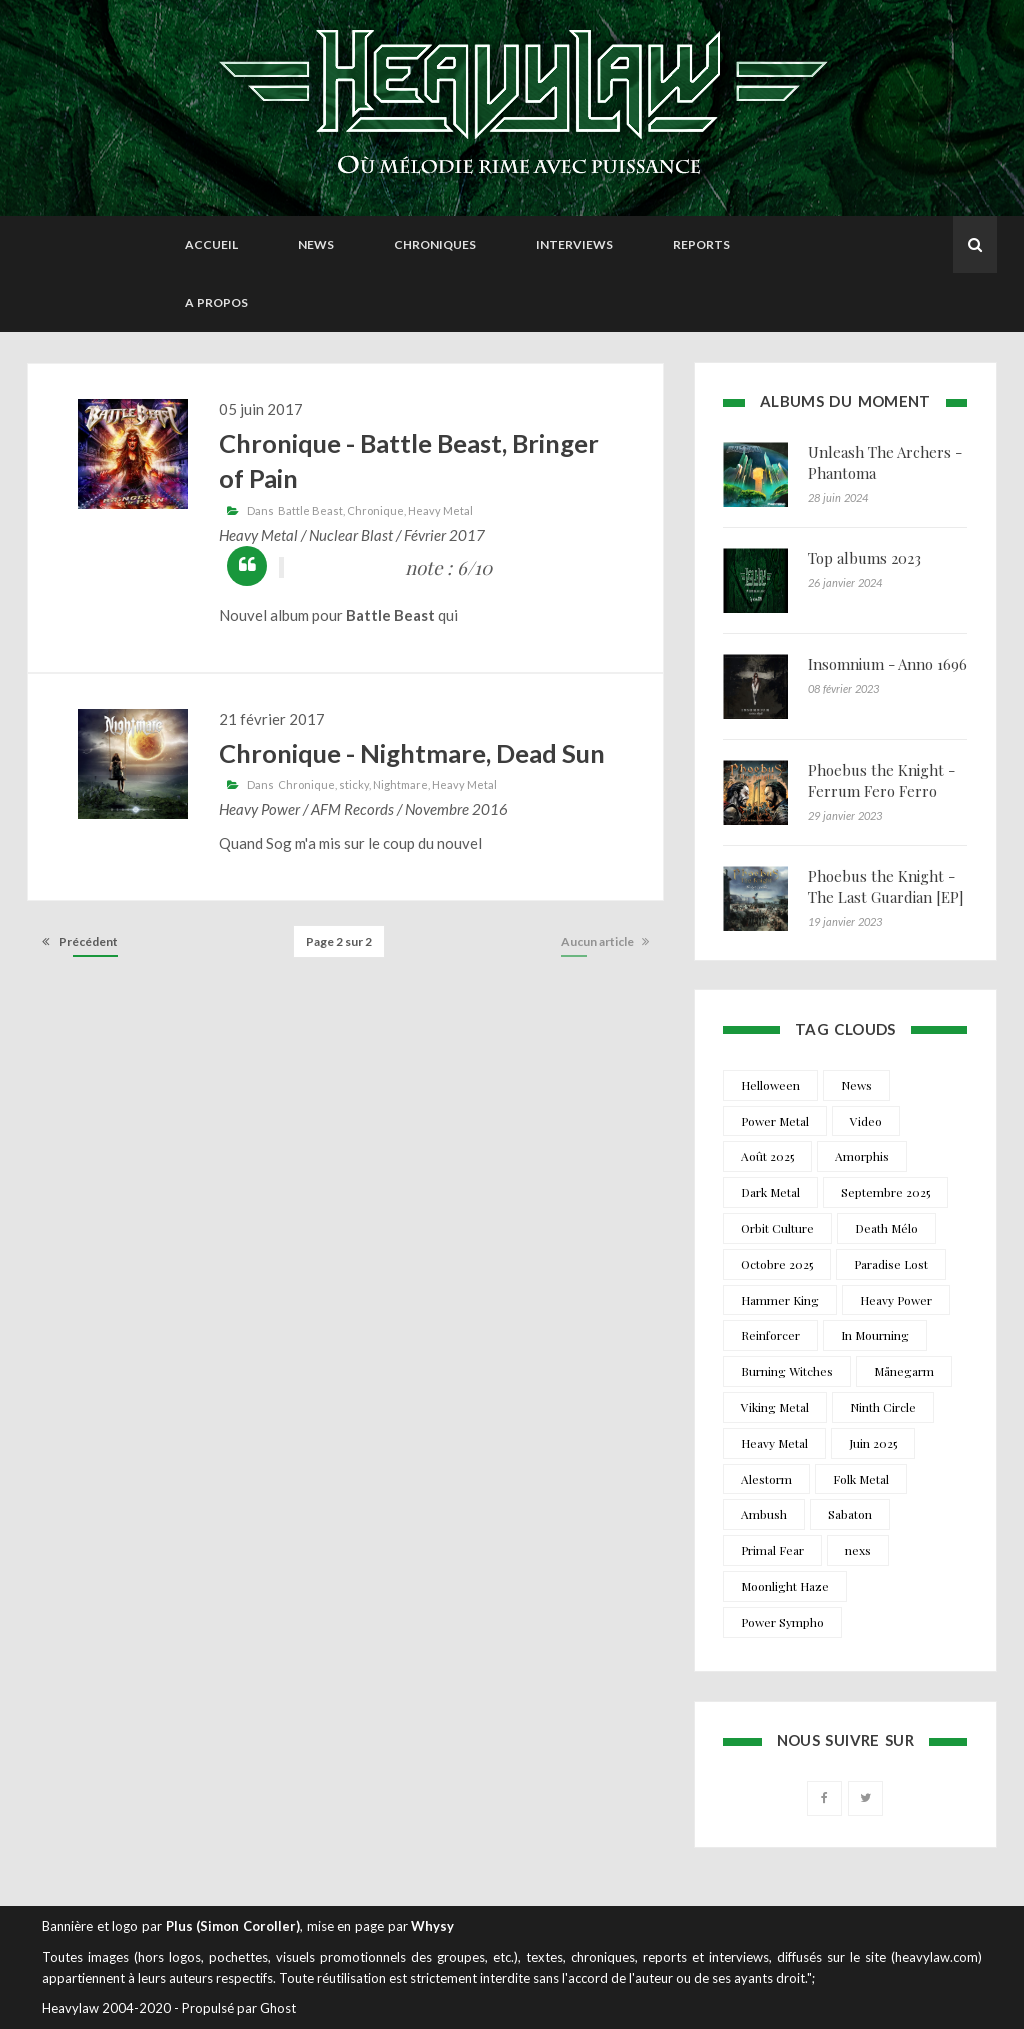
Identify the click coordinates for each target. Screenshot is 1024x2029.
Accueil (211, 244)
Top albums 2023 (864, 558)
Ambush (764, 1514)
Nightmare (400, 784)
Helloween (770, 1085)
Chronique (375, 510)
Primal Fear (772, 1550)
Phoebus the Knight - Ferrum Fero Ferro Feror (881, 791)
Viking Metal (775, 1407)
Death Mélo (886, 1228)
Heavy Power (896, 1300)
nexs (858, 1550)
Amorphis (862, 1156)
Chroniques (435, 244)
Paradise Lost (891, 1264)
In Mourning (875, 1335)
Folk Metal (861, 1479)
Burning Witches (787, 1371)
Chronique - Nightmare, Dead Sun (412, 753)
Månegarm (904, 1371)
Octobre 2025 (777, 1264)
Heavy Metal (440, 510)
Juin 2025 (873, 1443)
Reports (701, 244)
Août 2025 (767, 1156)
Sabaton (850, 1514)
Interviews (574, 244)
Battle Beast (310, 510)
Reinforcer (770, 1335)
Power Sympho (782, 1622)
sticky (354, 784)
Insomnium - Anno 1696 (887, 664)
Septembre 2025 (885, 1192)
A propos (216, 302)
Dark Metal (770, 1192)
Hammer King (780, 1300)
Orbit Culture (777, 1228)
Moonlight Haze (785, 1586)
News (316, 244)
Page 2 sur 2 (339, 941)
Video (866, 1121)
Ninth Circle (883, 1407)
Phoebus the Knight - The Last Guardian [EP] (886, 886)
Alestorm (766, 1479)
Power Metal (775, 1121)
